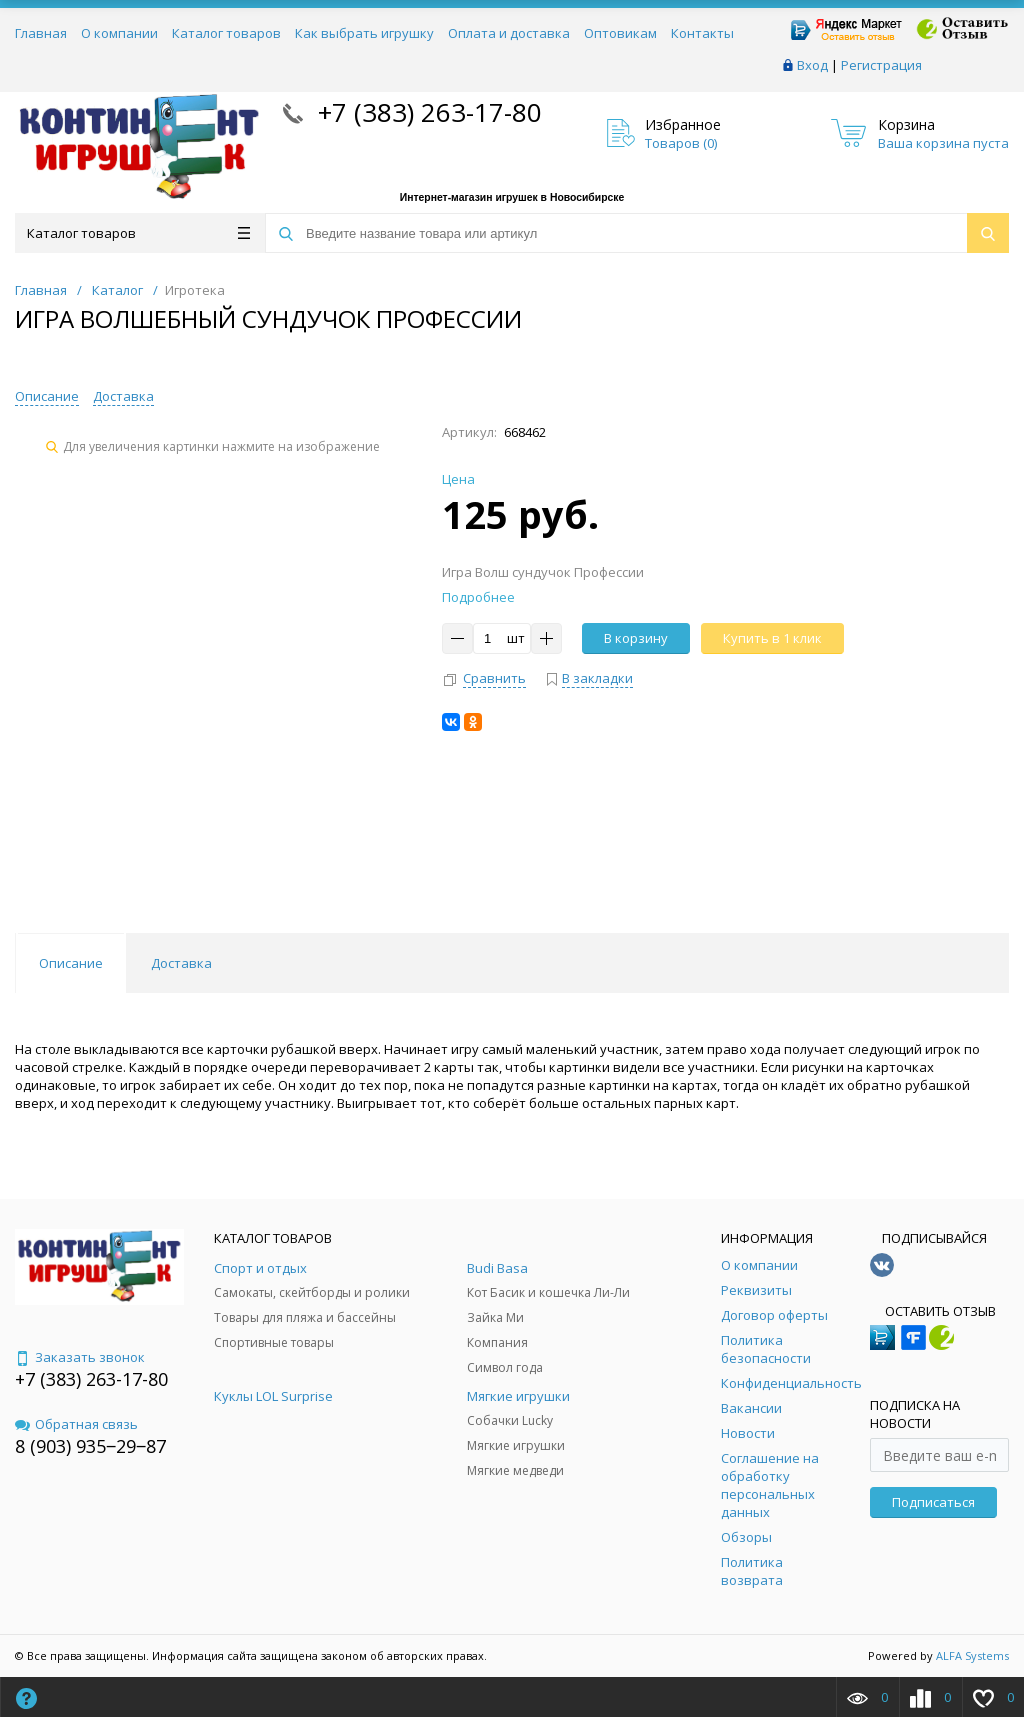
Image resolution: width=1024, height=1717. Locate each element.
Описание (47, 396)
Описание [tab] (71, 963)
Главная (41, 33)
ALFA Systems (972, 1655)
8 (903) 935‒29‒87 (90, 1446)
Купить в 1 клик (772, 638)
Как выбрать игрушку (364, 33)
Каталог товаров (226, 33)
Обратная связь (76, 1424)
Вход (812, 65)
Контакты (702, 33)
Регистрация (881, 65)
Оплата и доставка (509, 33)
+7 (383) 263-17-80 (426, 112)
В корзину (636, 638)
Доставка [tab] (181, 963)
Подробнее (478, 597)
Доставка (123, 396)
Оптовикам (620, 33)
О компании (119, 33)
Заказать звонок (80, 1357)
